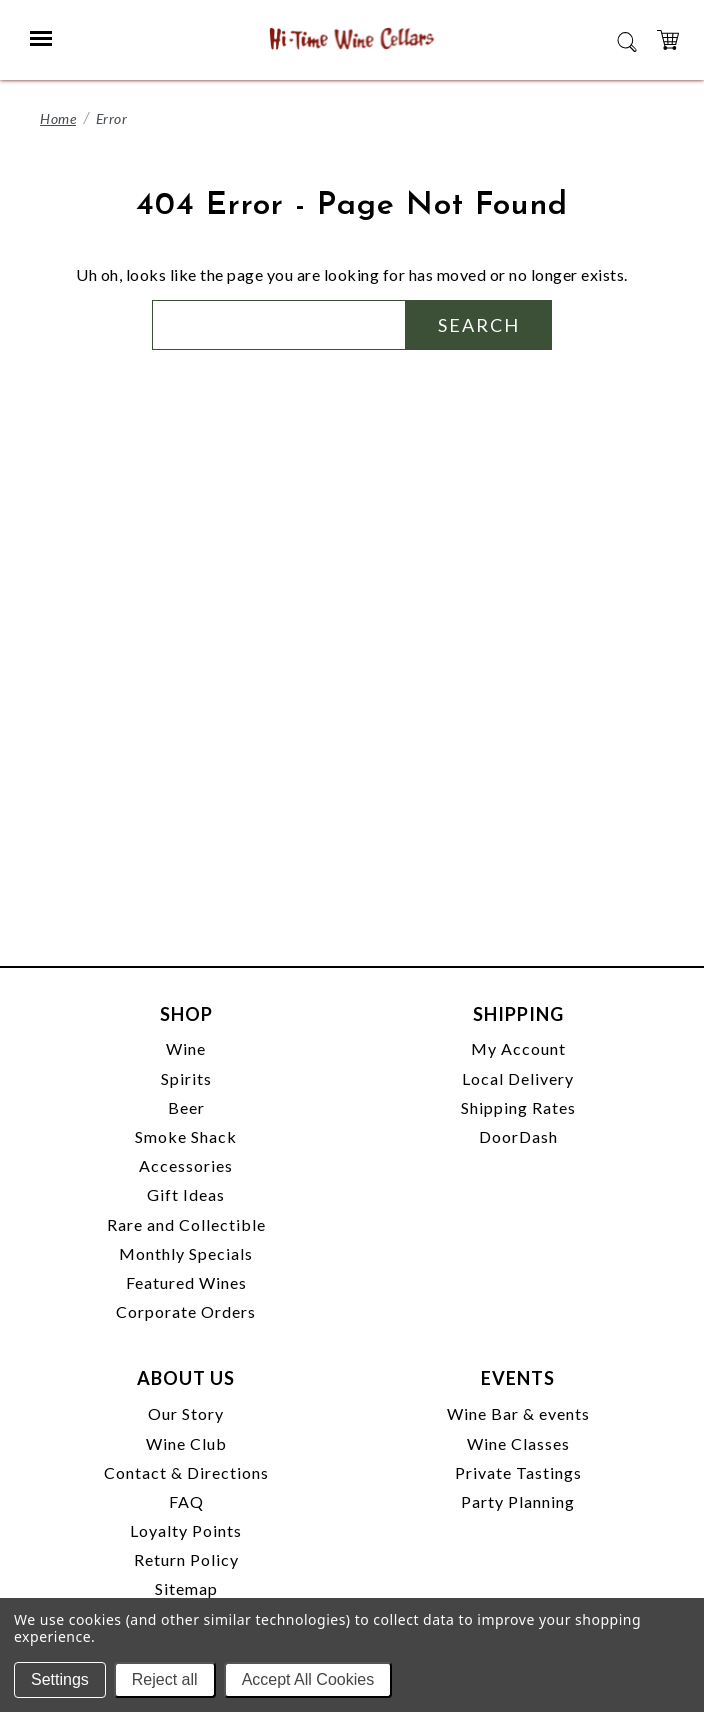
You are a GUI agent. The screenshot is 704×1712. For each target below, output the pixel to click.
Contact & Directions (186, 1472)
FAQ (186, 1501)
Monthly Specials (186, 1253)
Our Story (186, 1413)
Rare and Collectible (186, 1224)
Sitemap (186, 1588)
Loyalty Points (186, 1530)
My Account (518, 1048)
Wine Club (186, 1443)
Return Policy (186, 1559)
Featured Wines (186, 1282)
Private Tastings (518, 1472)
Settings (60, 1679)
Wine (186, 1048)
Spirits (186, 1078)
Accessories (186, 1165)
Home (58, 118)
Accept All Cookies (308, 1679)
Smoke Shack (186, 1136)
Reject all (165, 1679)
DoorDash (518, 1136)
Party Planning (518, 1501)
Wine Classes (518, 1443)
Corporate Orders (186, 1311)
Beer (186, 1107)
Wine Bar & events (518, 1413)
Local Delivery (518, 1078)
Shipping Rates (518, 1107)
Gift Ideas (186, 1194)
